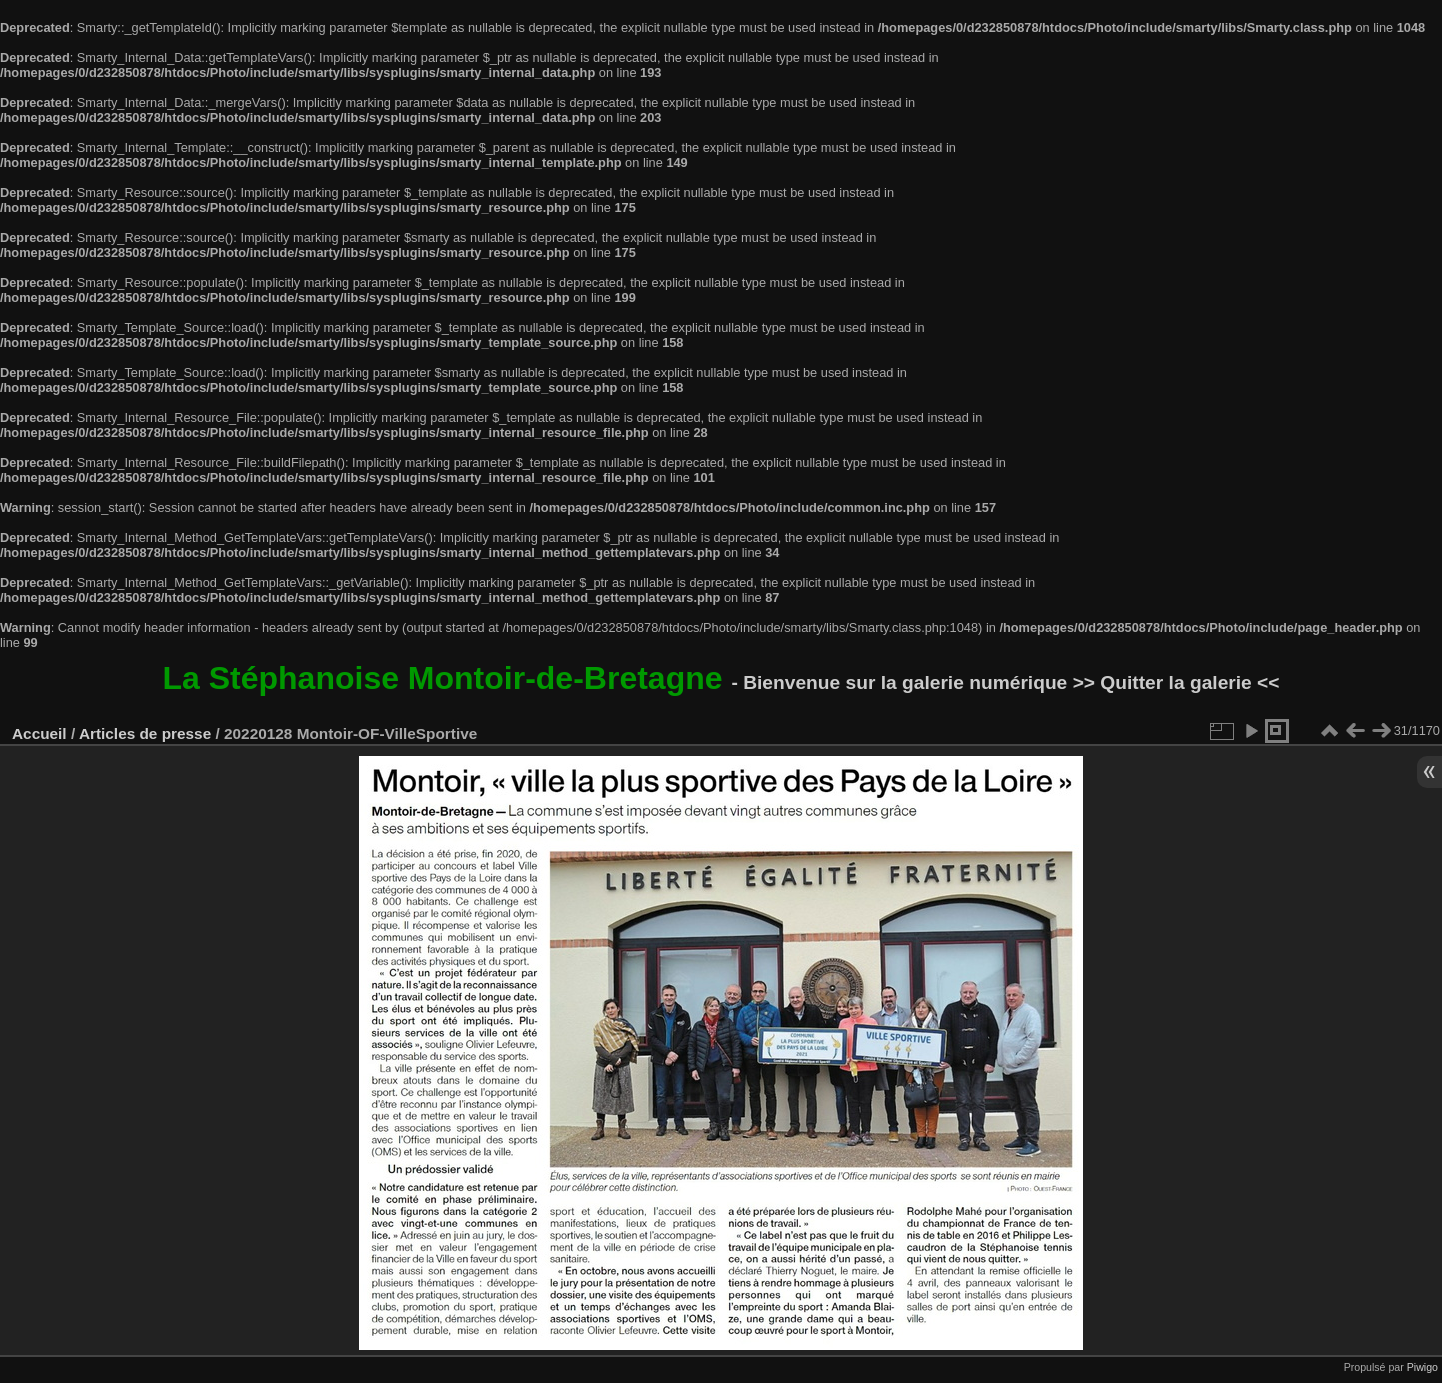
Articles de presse (145, 733)
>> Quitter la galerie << (1176, 682)
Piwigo (1422, 1367)
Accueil (39, 733)
